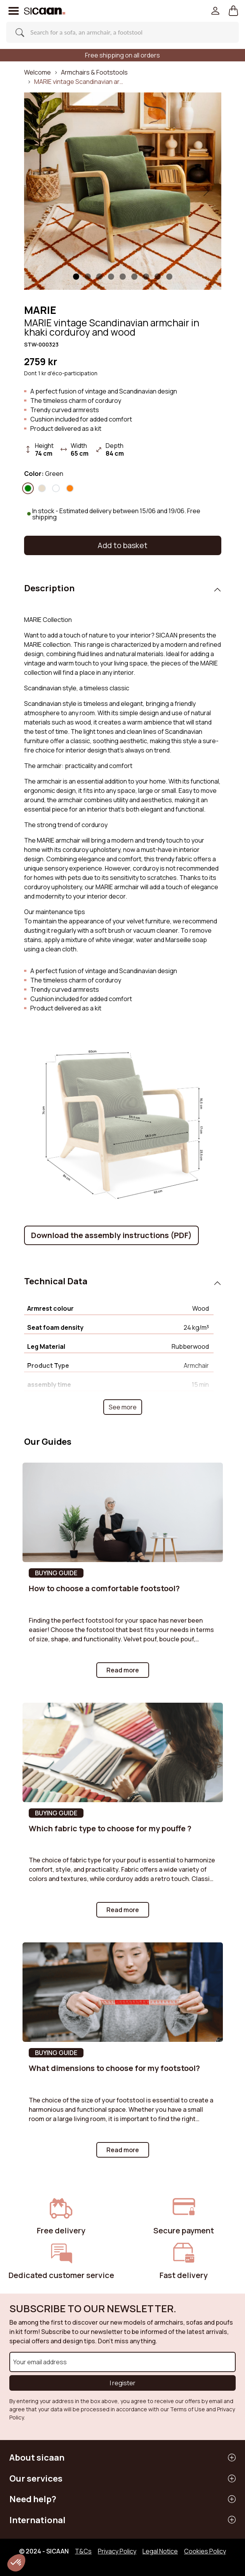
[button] (233, 11)
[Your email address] (122, 2362)
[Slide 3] (111, 277)
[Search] (120, 32)
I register (123, 2383)
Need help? (32, 2499)
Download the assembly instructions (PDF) (111, 1235)
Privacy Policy (117, 2551)
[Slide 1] (76, 277)
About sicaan (36, 2457)
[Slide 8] (169, 277)
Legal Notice (160, 2551)
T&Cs (83, 2551)
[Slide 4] (123, 277)
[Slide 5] (134, 277)
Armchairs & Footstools (94, 72)
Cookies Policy (205, 2551)
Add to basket (122, 545)
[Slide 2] (99, 277)
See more (123, 1407)
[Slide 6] (146, 277)
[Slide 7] (158, 277)
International (37, 2520)
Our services (36, 2478)
